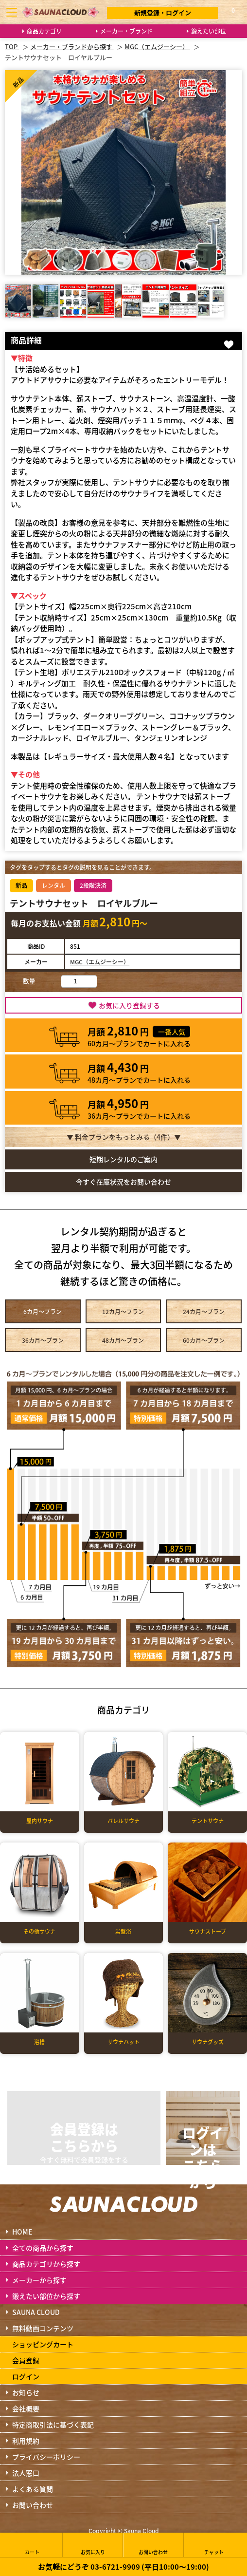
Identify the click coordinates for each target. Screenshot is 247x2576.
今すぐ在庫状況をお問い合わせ (123, 1181)
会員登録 (25, 2360)
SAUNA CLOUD (36, 2312)
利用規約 (25, 2440)
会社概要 (25, 2408)
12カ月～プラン (123, 1311)
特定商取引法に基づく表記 (53, 2424)
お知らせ (25, 2392)
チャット (214, 2545)
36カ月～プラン (43, 1340)
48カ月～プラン (123, 1340)
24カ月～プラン (204, 1311)
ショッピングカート (42, 2344)
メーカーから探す (39, 2280)
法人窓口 (25, 2473)
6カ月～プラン (42, 1311)
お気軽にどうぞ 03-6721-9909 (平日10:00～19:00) (123, 2566)
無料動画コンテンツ (42, 2328)
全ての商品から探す (42, 2248)
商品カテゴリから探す (46, 2264)
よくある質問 (32, 2489)
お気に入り (93, 2545)
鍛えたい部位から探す (46, 2296)
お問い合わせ (32, 2505)
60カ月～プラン (204, 1340)
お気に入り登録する (129, 1005)
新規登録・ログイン (162, 12)
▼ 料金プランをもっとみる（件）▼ (124, 1137)
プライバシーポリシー (46, 2457)
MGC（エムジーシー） (99, 962)
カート (32, 2545)
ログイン (25, 2376)
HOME (22, 2232)
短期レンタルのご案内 (123, 1159)
